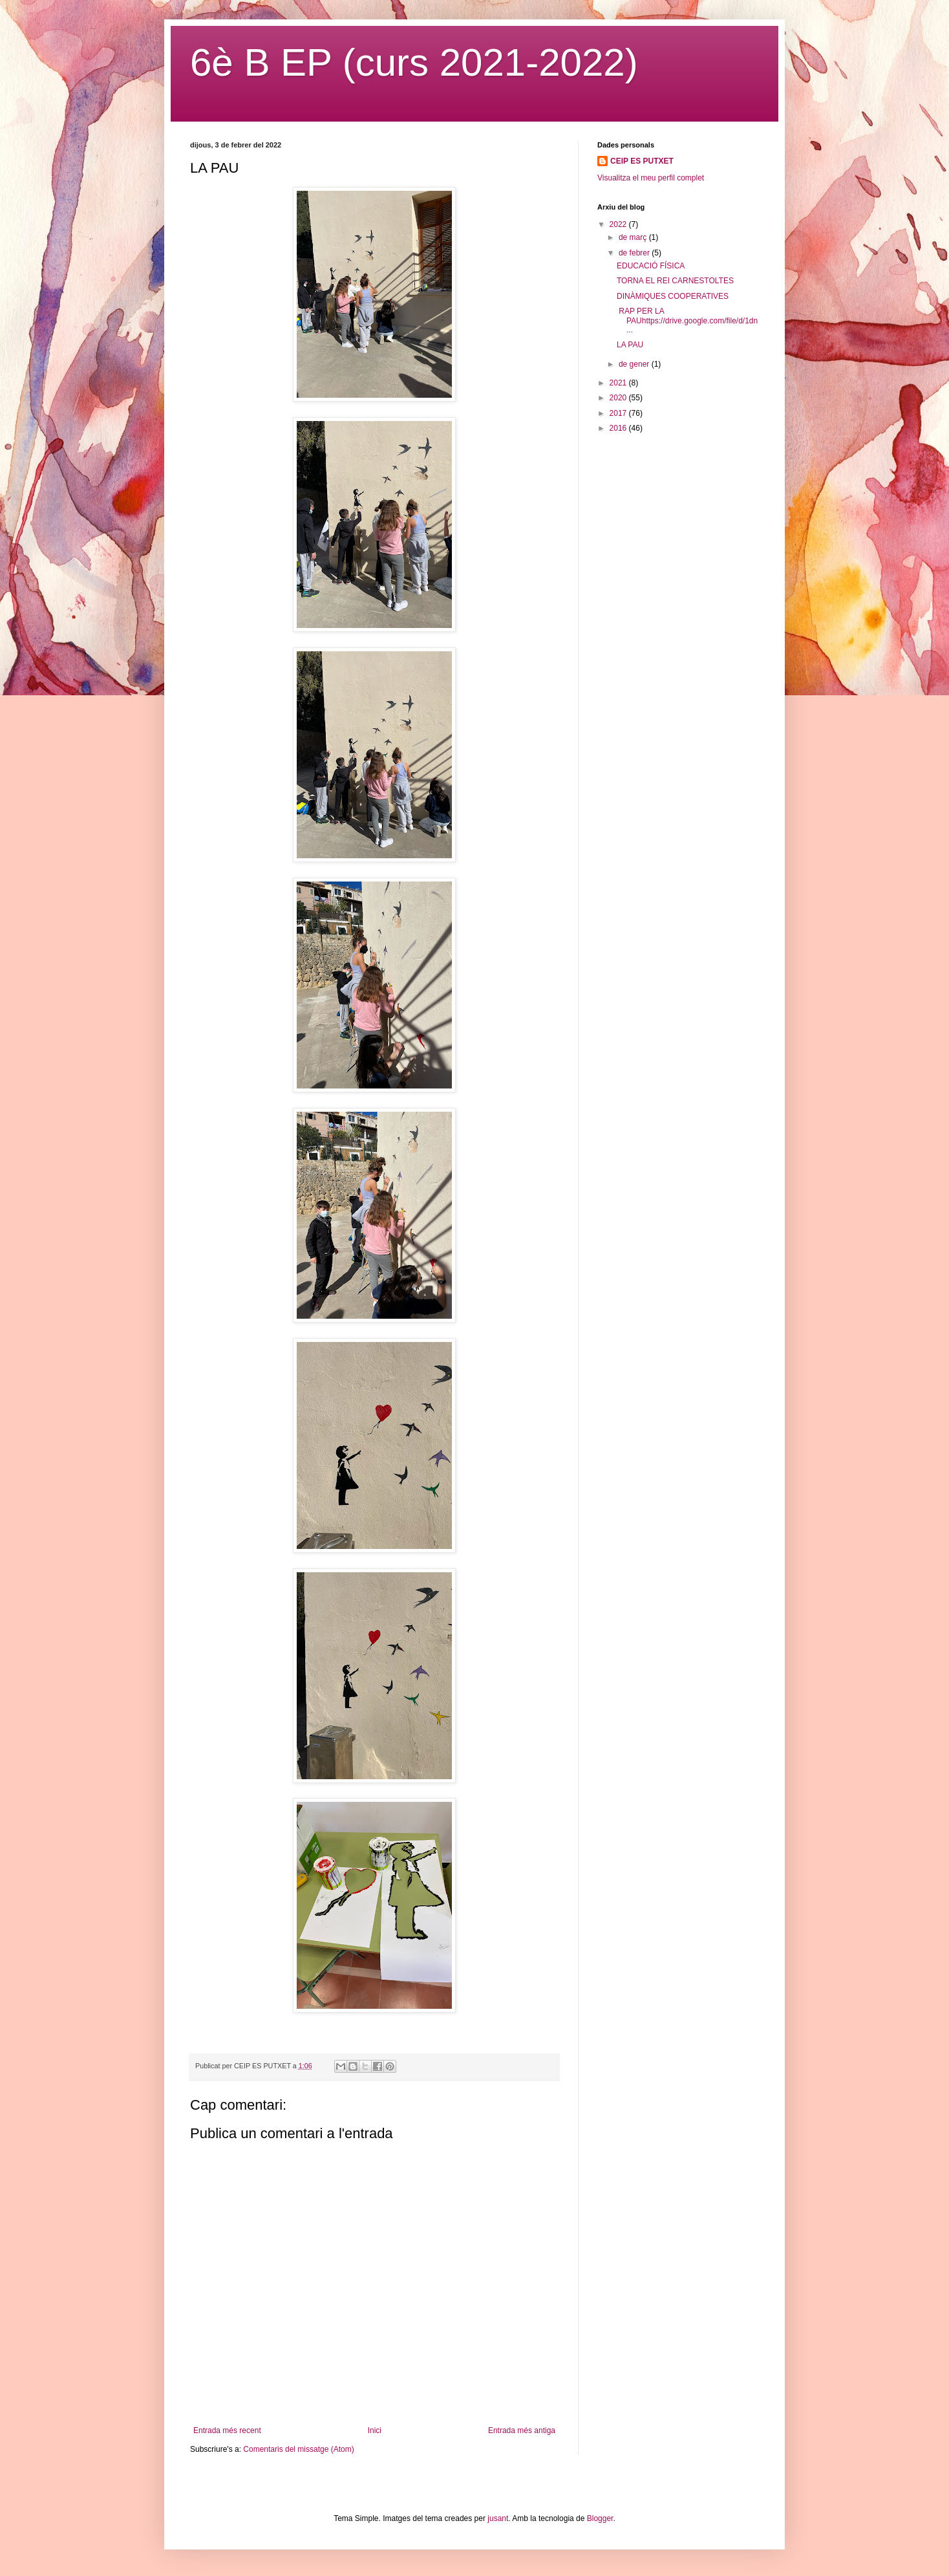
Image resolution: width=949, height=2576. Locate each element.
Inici (374, 2430)
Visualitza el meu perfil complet (650, 177)
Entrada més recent (227, 2430)
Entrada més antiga (521, 2430)
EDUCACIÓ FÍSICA (651, 265)
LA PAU (630, 344)
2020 (619, 397)
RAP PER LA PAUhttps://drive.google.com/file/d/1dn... (687, 320)
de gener (635, 364)
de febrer (635, 252)
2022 (619, 224)
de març (634, 237)
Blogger (600, 2518)
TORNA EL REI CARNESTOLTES (675, 280)
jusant (497, 2518)
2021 (619, 382)
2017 (619, 413)
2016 (619, 428)
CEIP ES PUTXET (642, 161)
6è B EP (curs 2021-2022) (414, 62)
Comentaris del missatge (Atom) (298, 2449)
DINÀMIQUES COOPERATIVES (673, 296)
